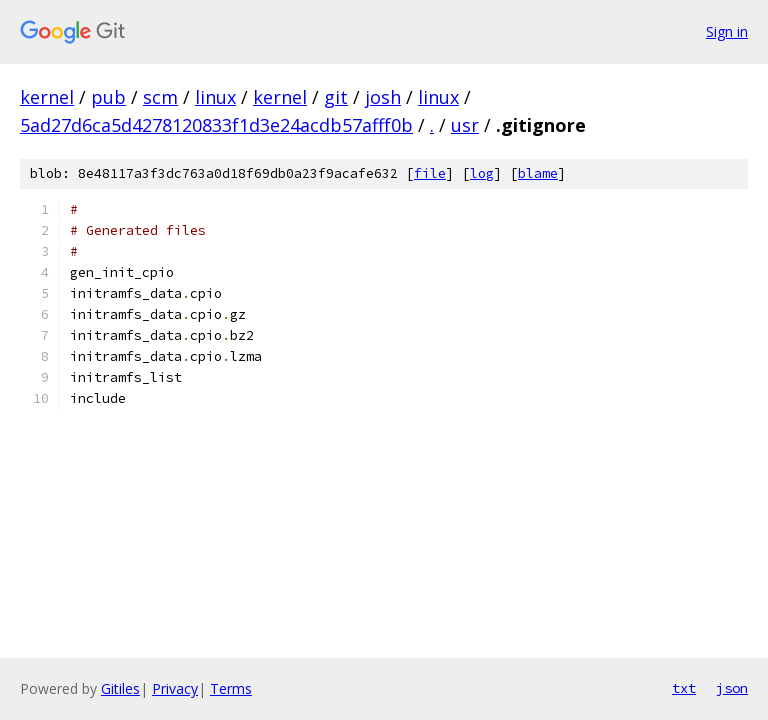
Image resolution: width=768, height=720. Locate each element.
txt (684, 688)
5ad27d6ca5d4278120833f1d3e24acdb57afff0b (216, 125)
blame (538, 173)
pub (108, 97)
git (336, 97)
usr (465, 125)
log (482, 173)
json (732, 688)
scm (160, 97)
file (430, 173)
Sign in (727, 31)
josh (383, 97)
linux (215, 97)
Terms (231, 688)
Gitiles (120, 688)
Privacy (175, 688)
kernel (47, 97)
